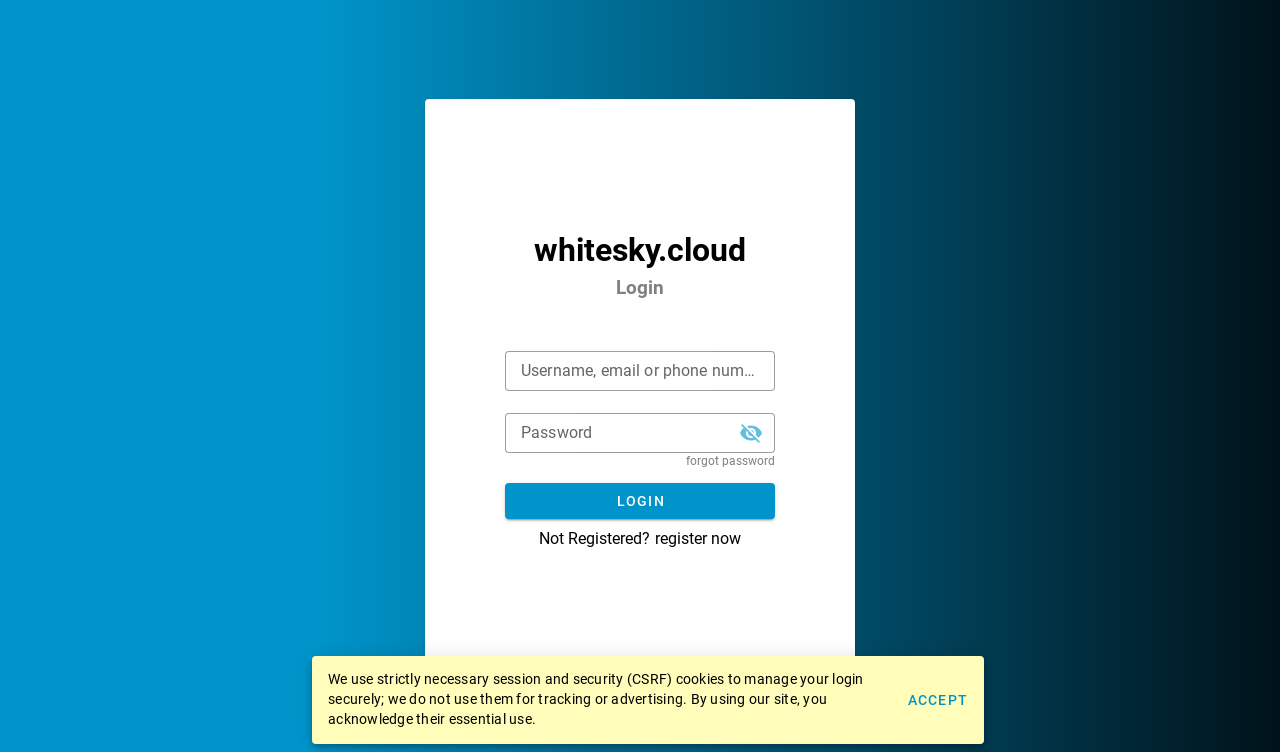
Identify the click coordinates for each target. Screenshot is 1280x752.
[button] (751, 433)
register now (698, 538)
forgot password (730, 461)
